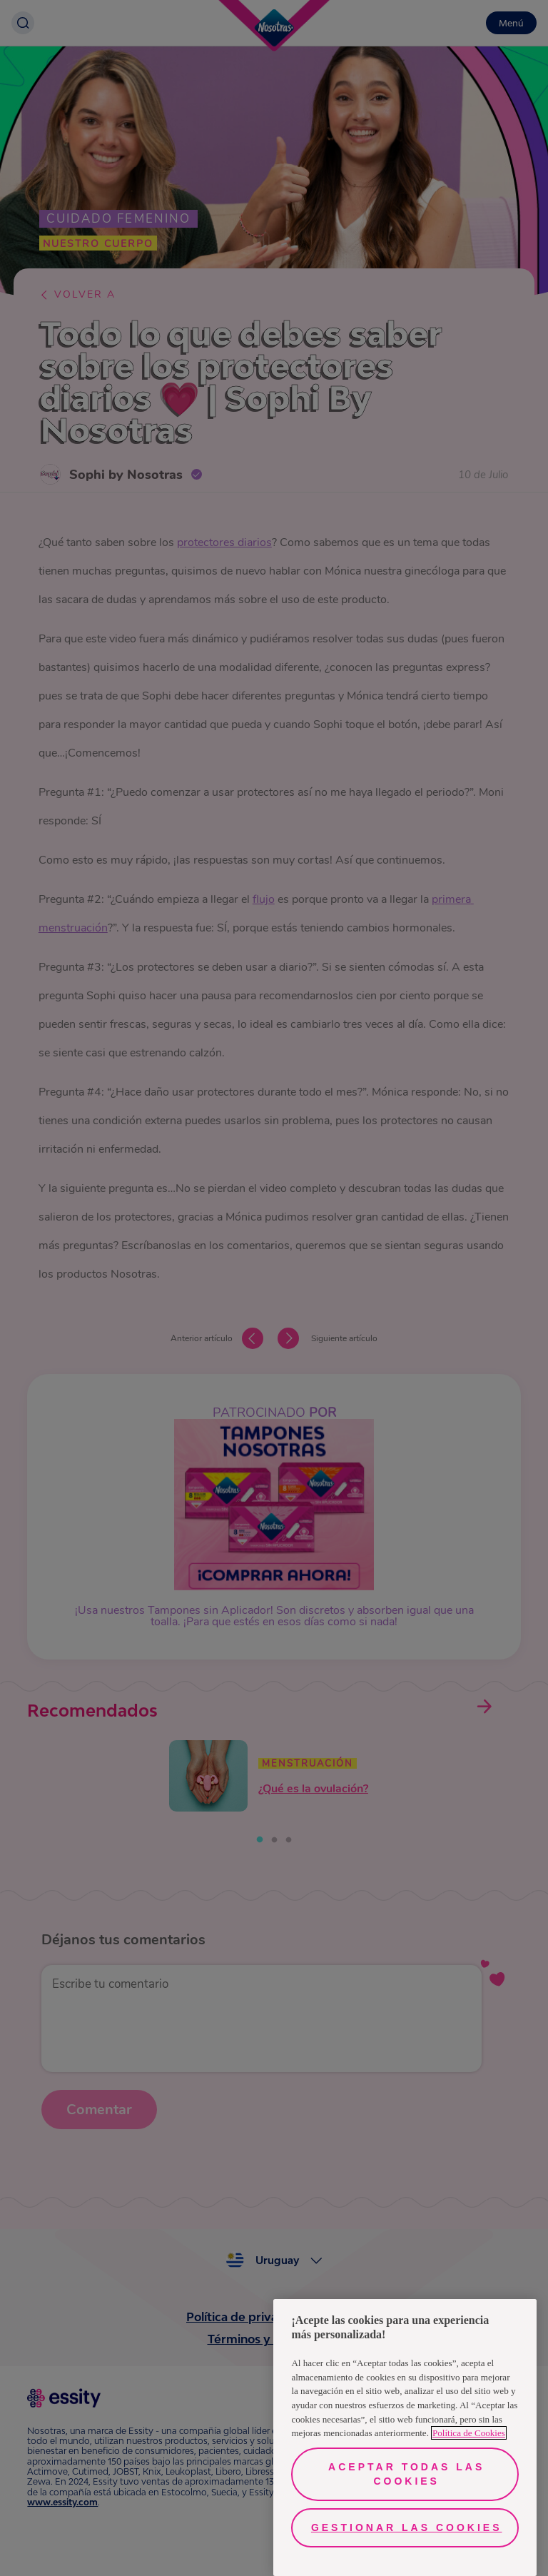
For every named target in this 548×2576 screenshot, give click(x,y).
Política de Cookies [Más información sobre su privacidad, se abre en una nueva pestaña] (468, 2433)
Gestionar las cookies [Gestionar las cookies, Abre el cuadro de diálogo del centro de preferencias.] (406, 2527)
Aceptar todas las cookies (406, 2474)
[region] (405, 2437)
